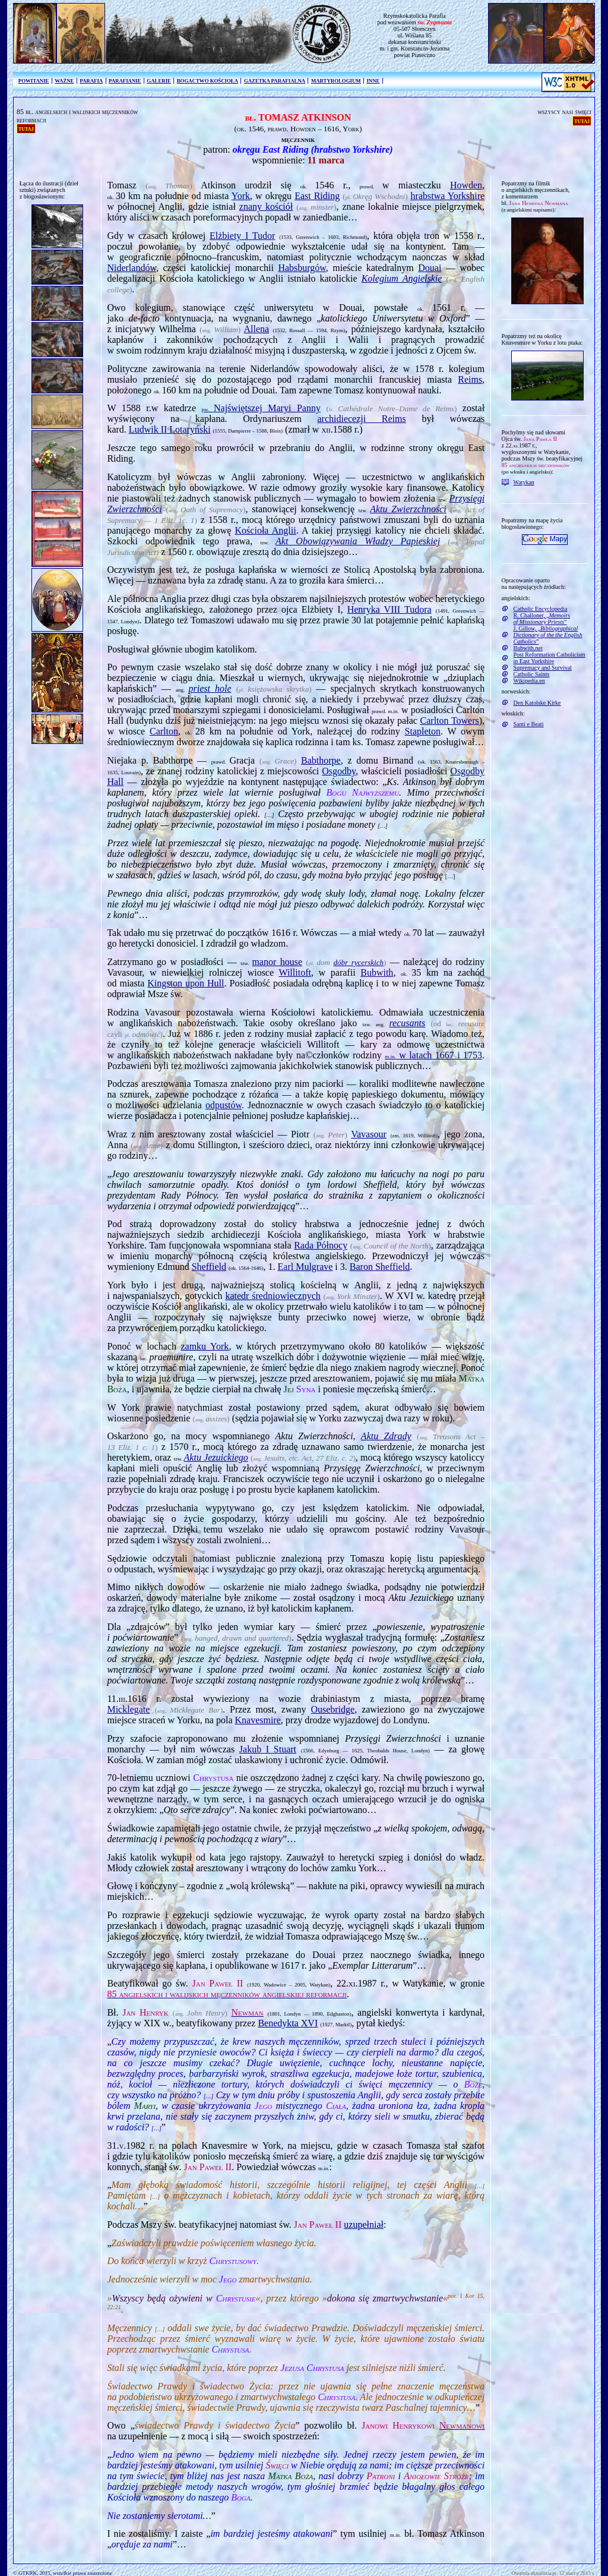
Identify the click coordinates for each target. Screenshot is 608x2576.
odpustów (223, 1105)
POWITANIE (33, 81)
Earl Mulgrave (305, 1267)
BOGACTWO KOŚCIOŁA (207, 81)
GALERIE (159, 81)
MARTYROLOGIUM (336, 81)
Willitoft (294, 972)
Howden (466, 185)
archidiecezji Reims (361, 419)
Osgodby (339, 771)
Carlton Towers (449, 720)
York (241, 196)
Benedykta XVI (288, 2023)
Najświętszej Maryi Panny (261, 408)
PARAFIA (91, 81)
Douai (429, 268)
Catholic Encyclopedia (541, 609)
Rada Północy (320, 1245)
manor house (277, 962)
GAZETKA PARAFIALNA (274, 81)
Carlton (164, 731)
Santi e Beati (529, 724)
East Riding (317, 196)
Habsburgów (301, 268)
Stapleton (423, 731)
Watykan (524, 482)
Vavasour (369, 1134)
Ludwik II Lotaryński (170, 429)
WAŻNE (64, 81)
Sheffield (209, 1267)
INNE (372, 81)
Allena (257, 329)
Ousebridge (332, 1709)
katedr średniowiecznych (272, 1296)
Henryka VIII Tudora (389, 609)
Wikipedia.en (529, 680)
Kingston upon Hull (185, 983)
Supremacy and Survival (543, 667)
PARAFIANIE (125, 81)
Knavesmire (257, 1720)
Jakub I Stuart (267, 1749)
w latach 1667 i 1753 (433, 1055)
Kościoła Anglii (265, 530)
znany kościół (266, 206)
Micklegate (128, 1709)
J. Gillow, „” (548, 635)
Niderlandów (131, 268)
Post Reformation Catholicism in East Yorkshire (549, 657)
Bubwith (376, 972)
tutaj (26, 128)
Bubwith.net (528, 648)
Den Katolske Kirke (537, 702)
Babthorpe (321, 760)
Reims (470, 379)
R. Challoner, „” (542, 618)
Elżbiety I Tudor (242, 236)
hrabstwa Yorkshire (448, 196)
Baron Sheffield (380, 1267)
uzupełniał (364, 2224)
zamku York (204, 1346)
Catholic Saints (532, 674)
